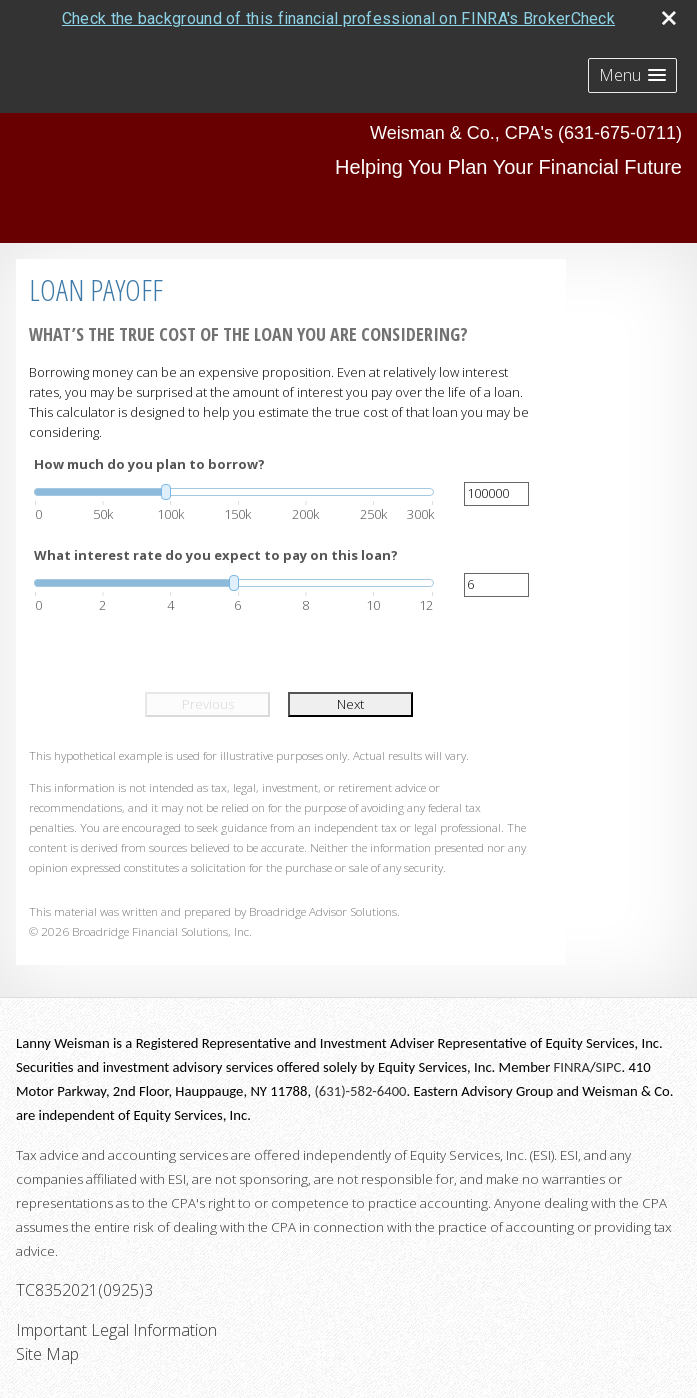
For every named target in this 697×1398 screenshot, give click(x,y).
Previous (208, 704)
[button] (632, 75)
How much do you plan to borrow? (149, 464)
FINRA (572, 1067)
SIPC (609, 1067)
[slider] (234, 492)
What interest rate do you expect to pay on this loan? (216, 555)
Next (350, 704)
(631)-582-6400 (360, 1091)
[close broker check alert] (669, 18)
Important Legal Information (116, 1330)
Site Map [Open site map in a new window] (47, 1354)
